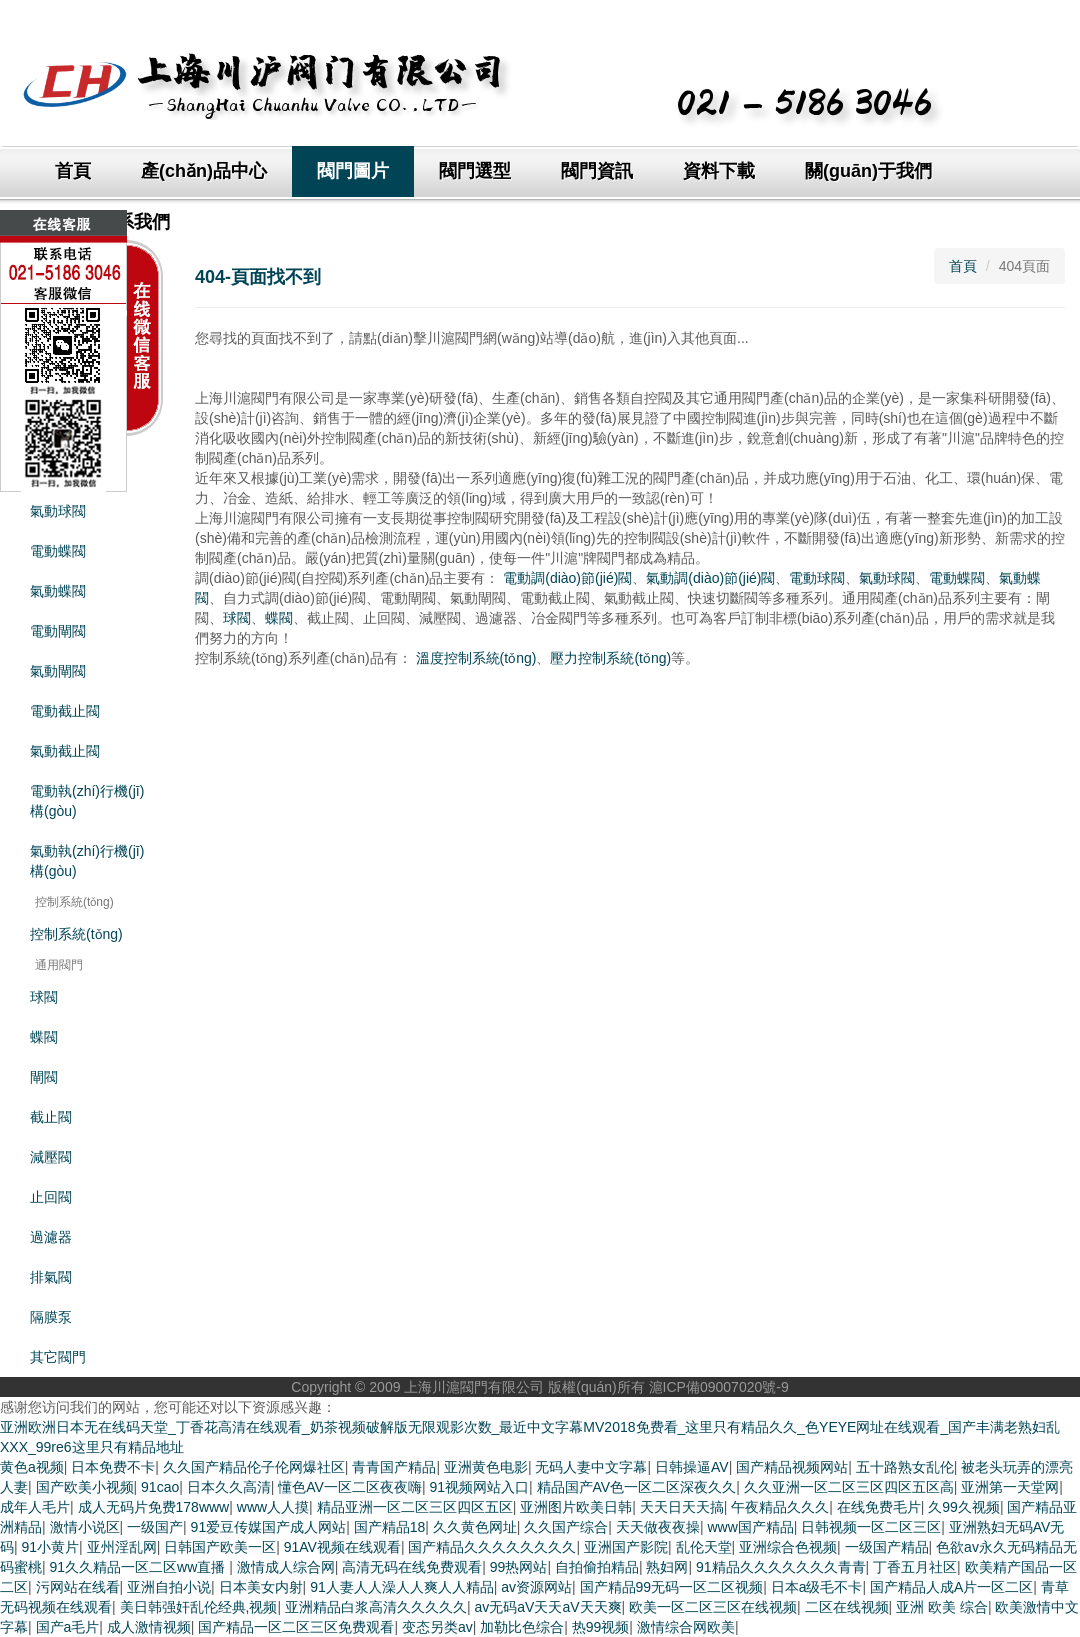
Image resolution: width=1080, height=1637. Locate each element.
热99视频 (601, 1627)
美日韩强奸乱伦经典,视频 (199, 1607)
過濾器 (51, 1237)
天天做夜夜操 (658, 1527)
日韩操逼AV (692, 1467)
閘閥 (44, 1077)
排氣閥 (51, 1277)
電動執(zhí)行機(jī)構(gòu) (87, 801)
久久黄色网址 (475, 1527)
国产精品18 (390, 1527)
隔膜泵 (51, 1317)
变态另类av (437, 1627)
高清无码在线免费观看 (412, 1567)
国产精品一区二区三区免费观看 (296, 1627)
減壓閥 (51, 1157)
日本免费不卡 (113, 1467)
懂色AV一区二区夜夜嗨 (350, 1487)
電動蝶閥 (957, 578)
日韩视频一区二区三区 (871, 1527)
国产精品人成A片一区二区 (951, 1587)
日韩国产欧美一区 (220, 1547)
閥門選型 (475, 171)
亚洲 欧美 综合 (942, 1607)
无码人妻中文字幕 (591, 1467)
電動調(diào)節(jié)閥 (567, 578)
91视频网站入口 (479, 1487)
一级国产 (155, 1527)
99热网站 (519, 1567)
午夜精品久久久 (780, 1507)
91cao (160, 1487)
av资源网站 (536, 1587)
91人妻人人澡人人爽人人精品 (402, 1587)
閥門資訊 (597, 171)
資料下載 (719, 171)
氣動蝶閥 (58, 591)
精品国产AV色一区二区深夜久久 (637, 1487)
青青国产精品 (394, 1467)
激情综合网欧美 (686, 1627)
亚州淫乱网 (122, 1547)
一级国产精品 (887, 1547)
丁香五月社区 (915, 1567)
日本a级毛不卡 (817, 1587)
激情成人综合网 (286, 1567)
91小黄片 (51, 1547)
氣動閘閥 (58, 671)
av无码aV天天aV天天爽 (547, 1607)
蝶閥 (44, 1037)
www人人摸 (273, 1507)
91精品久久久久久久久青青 (781, 1567)
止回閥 (51, 1197)
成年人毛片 (35, 1507)
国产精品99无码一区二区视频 (672, 1587)
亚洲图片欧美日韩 (576, 1507)
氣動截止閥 (65, 751)
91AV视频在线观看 (342, 1547)
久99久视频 (964, 1507)
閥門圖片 (353, 171)
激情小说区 (85, 1527)
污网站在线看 (78, 1587)
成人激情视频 (149, 1627)
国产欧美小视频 (85, 1487)
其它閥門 (58, 1357)
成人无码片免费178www (154, 1507)
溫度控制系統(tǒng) (476, 658)
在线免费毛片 (879, 1507)
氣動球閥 (887, 578)
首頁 (73, 171)
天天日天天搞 (682, 1507)
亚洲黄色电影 (486, 1467)
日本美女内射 (261, 1587)
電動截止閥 (65, 711)
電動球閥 (817, 578)
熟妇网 (667, 1567)
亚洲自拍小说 (169, 1587)
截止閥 (51, 1117)
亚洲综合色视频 (788, 1547)
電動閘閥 (58, 631)
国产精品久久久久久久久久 (492, 1547)
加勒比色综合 (522, 1627)
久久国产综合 (566, 1527)
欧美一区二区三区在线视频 (713, 1607)
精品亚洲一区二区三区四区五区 (415, 1507)
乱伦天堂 (704, 1547)
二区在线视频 (847, 1607)
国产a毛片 (68, 1627)
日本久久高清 (229, 1487)
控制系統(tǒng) (76, 934)
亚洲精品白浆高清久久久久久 (376, 1607)
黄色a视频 (32, 1467)
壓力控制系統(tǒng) (610, 658)
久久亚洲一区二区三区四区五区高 (849, 1487)
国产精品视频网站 (792, 1467)
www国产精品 (750, 1527)
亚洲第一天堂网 (1010, 1487)
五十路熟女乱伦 (905, 1467)
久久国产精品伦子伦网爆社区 (254, 1467)
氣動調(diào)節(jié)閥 (710, 578)
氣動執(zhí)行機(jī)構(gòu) (87, 861)
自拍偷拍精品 (597, 1567)
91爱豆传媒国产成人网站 (269, 1527)
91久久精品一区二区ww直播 (140, 1567)
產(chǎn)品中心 (204, 171)
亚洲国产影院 (626, 1547)
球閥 (44, 997)
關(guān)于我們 (868, 171)
